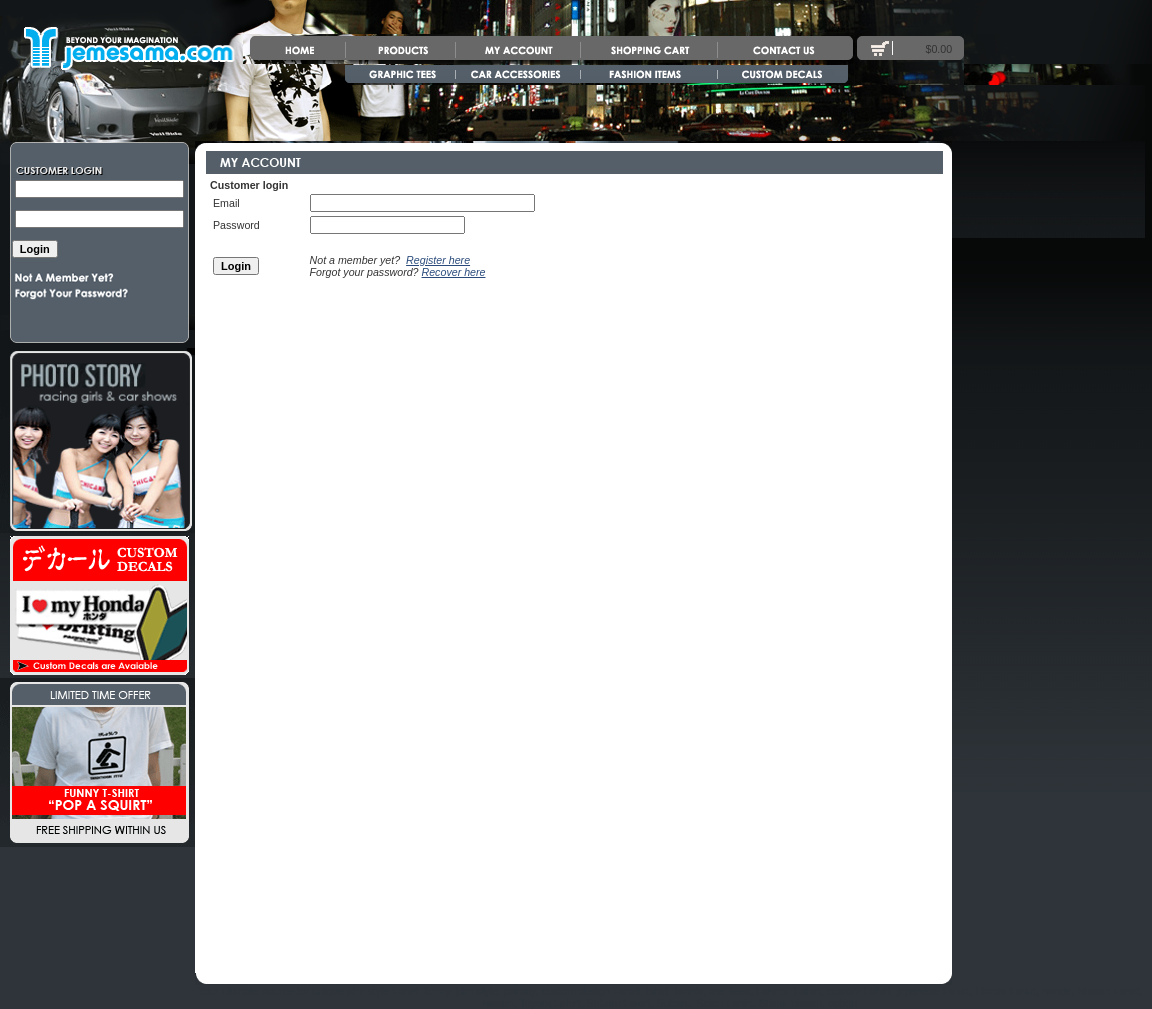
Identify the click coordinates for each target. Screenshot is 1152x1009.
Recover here (454, 272)
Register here (438, 260)
